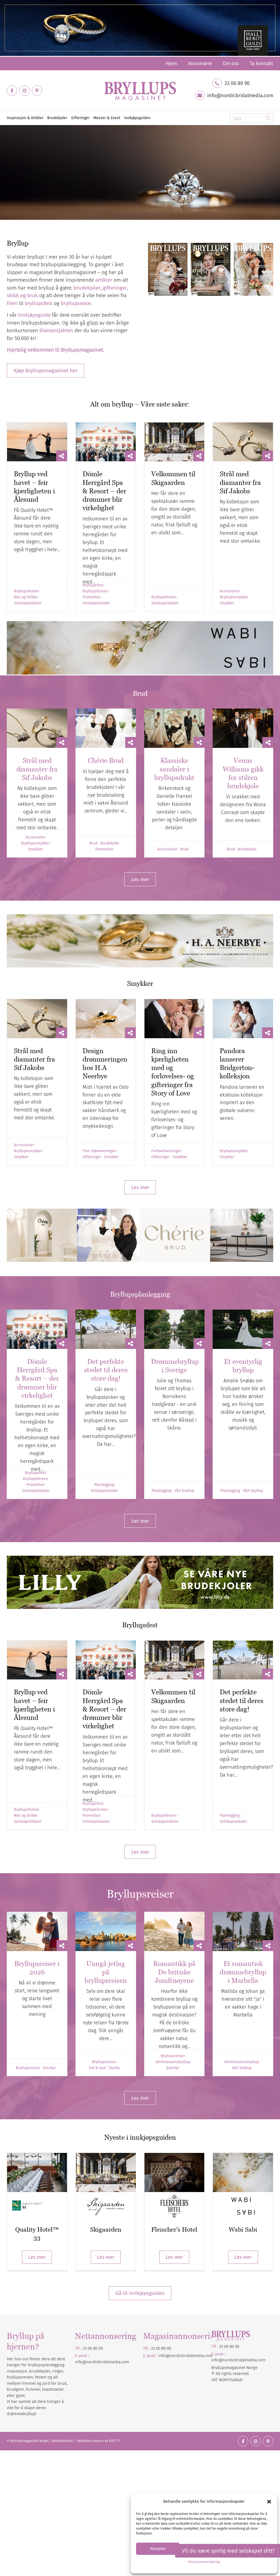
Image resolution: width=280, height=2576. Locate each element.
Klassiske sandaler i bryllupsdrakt (174, 769)
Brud (93, 843)
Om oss (231, 63)
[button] (269, 2501)
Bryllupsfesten (26, 591)
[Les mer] (140, 879)
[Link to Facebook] (12, 90)
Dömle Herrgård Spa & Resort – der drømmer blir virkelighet (104, 491)
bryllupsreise (76, 303)
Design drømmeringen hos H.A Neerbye (105, 1063)
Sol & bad (97, 2068)
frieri (12, 303)
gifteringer (115, 288)
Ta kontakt (261, 63)
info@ (164, 2355)
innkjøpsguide (34, 315)
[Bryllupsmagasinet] (140, 90)
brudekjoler (87, 288)
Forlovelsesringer (166, 1151)
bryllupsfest (38, 303)
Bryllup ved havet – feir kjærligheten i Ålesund (34, 486)
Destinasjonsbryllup (173, 2062)
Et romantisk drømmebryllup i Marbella (243, 1972)
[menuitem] (171, 63)
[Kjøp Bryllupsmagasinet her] (45, 370)
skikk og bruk (22, 295)
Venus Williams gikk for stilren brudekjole (243, 773)
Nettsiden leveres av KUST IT (98, 2441)
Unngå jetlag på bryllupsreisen (105, 1972)
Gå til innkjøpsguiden (140, 2293)
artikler (103, 280)
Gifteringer (92, 1157)
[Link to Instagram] (24, 90)
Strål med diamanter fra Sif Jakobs (240, 482)
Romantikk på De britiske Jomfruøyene (174, 1972)
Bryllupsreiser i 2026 (36, 1967)
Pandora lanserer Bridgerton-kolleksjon (237, 1063)
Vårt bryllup (184, 1491)
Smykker (227, 603)
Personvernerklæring (204, 2562)
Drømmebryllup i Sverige (175, 1365)
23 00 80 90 (237, 83)
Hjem (171, 63)
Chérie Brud (106, 760)
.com (208, 2355)
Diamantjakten (56, 330)
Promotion (91, 597)
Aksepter (158, 2548)
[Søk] (251, 118)
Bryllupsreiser (28, 2068)
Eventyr (49, 2068)
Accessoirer (230, 591)
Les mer (37, 2257)
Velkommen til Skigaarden (173, 1696)
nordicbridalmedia (187, 2355)
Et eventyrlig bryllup (243, 1365)
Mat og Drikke (25, 597)
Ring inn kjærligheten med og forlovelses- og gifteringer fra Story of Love (172, 1072)
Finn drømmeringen (99, 1151)
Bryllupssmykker (234, 597)
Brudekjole (109, 843)
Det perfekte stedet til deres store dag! (106, 1370)
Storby (114, 2068)
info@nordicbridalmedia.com (240, 95)
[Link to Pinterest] (37, 90)
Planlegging (104, 1485)
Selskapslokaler (27, 603)
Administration (62, 2441)
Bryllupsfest (93, 585)
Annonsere (200, 63)
